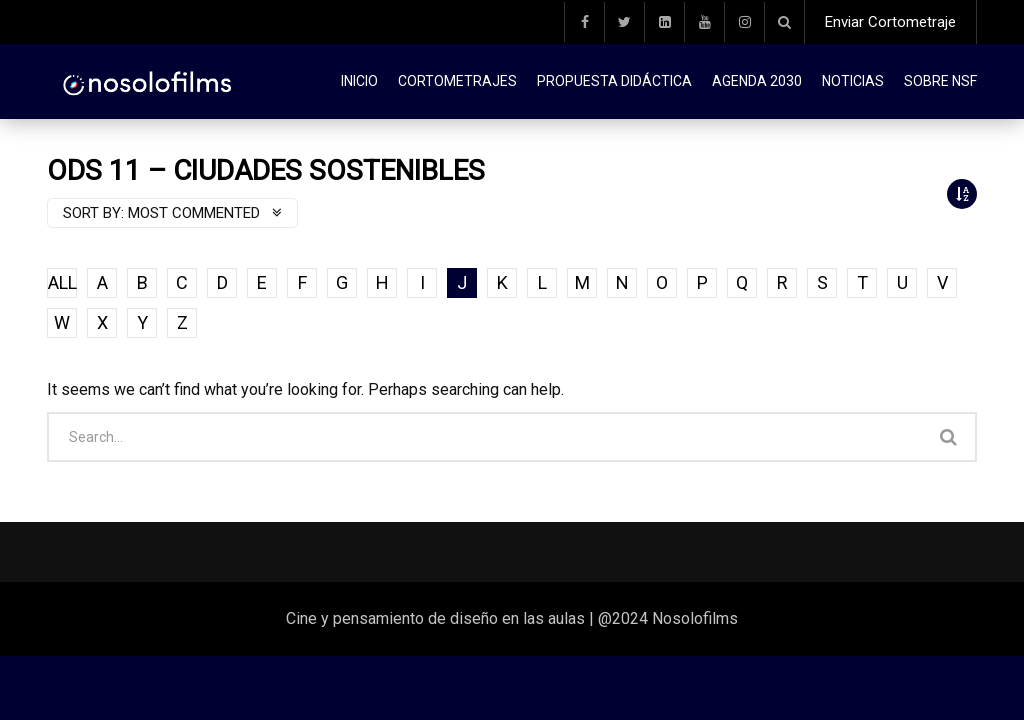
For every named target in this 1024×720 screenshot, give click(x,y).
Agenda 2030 (757, 81)
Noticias (853, 81)
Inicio (359, 81)
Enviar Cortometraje (890, 22)
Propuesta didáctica (614, 81)
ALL (62, 282)
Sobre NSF (940, 81)
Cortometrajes (457, 81)
